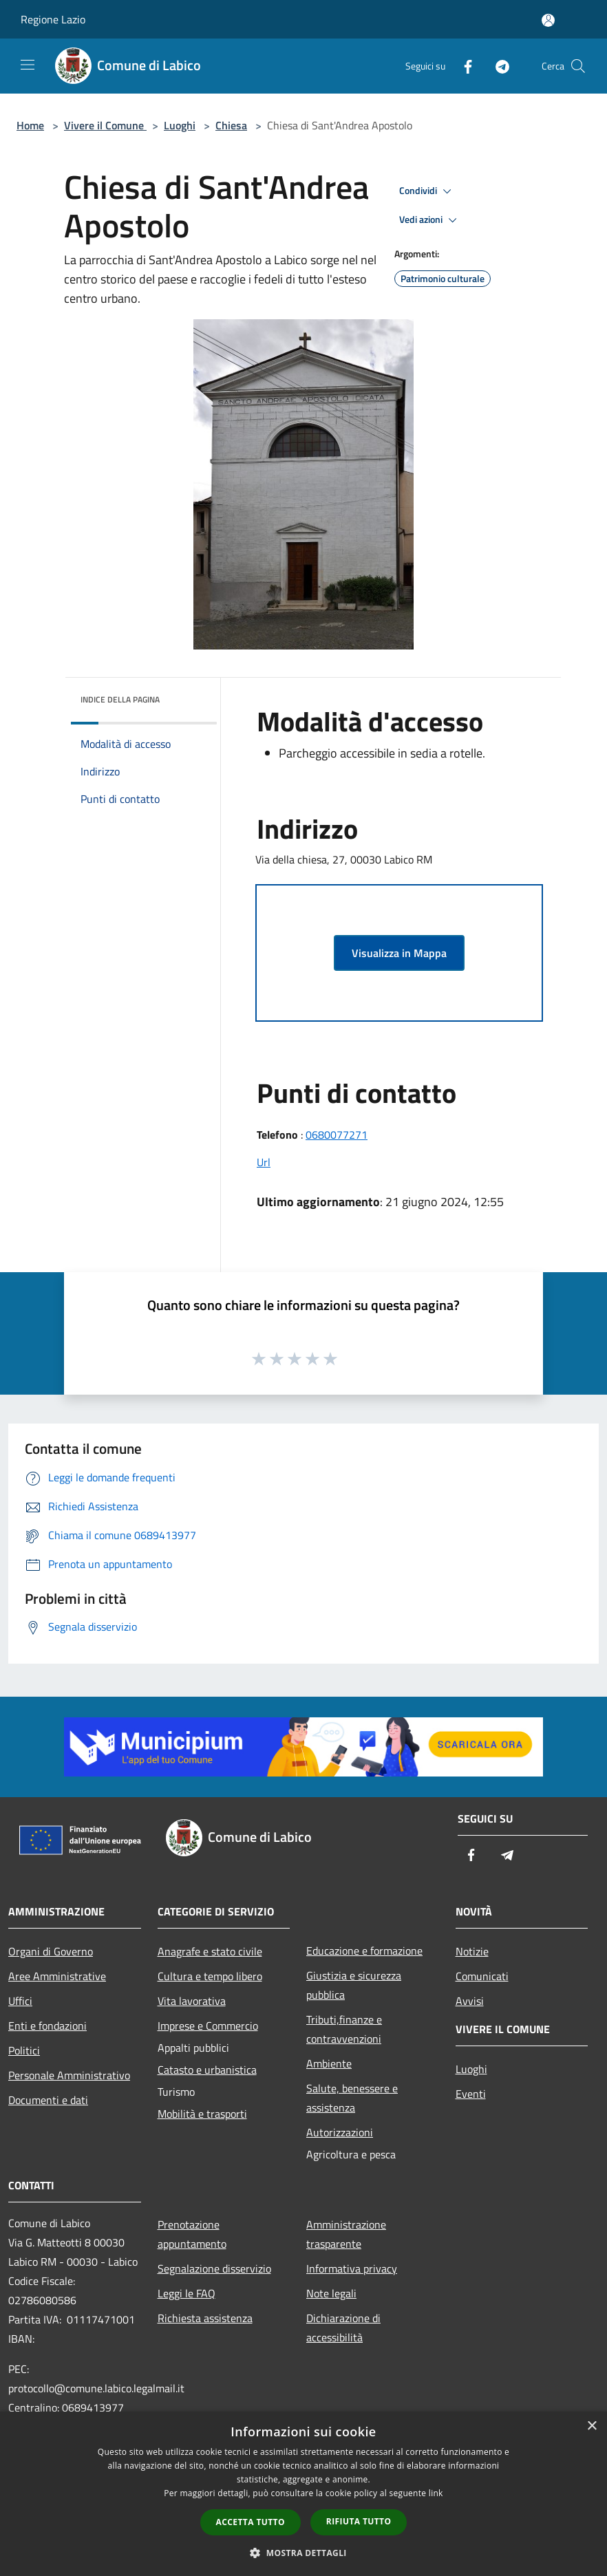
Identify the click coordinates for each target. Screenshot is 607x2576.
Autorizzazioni (339, 2132)
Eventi (471, 2093)
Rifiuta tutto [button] (359, 2521)
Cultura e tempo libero (210, 1976)
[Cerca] (578, 66)
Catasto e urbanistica (207, 2069)
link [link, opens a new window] (436, 2493)
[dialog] (303, 2494)
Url (263, 1162)
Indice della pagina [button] (120, 699)
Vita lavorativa (192, 2001)
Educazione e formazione (364, 1950)
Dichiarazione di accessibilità (343, 2328)
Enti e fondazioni (47, 2025)
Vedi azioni (430, 220)
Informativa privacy (351, 2268)
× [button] (591, 2426)
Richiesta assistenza (205, 2318)
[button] (303, 2552)
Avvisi (470, 2001)
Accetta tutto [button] (250, 2522)
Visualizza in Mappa (399, 953)
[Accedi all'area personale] (548, 20)
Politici (24, 2050)
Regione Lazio (53, 19)
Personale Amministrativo (69, 2075)
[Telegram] (497, 65)
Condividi (427, 191)
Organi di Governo (50, 1951)
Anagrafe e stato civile (210, 1951)
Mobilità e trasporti (202, 2113)
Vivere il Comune (105, 125)
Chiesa (231, 125)
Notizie (472, 1951)
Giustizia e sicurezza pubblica (353, 1985)
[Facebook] (462, 65)
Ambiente (329, 2063)
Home (30, 125)
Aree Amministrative (57, 1976)
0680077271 (337, 1134)
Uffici (20, 2001)
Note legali (331, 2293)
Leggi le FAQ (186, 2293)
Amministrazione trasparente (346, 2234)
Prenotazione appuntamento (192, 2234)
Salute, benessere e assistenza (352, 2098)
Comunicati (482, 1976)
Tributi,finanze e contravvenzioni (344, 2029)
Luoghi (179, 125)
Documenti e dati (48, 2100)
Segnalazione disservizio (214, 2268)
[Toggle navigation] (27, 64)
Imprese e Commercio (208, 2025)
